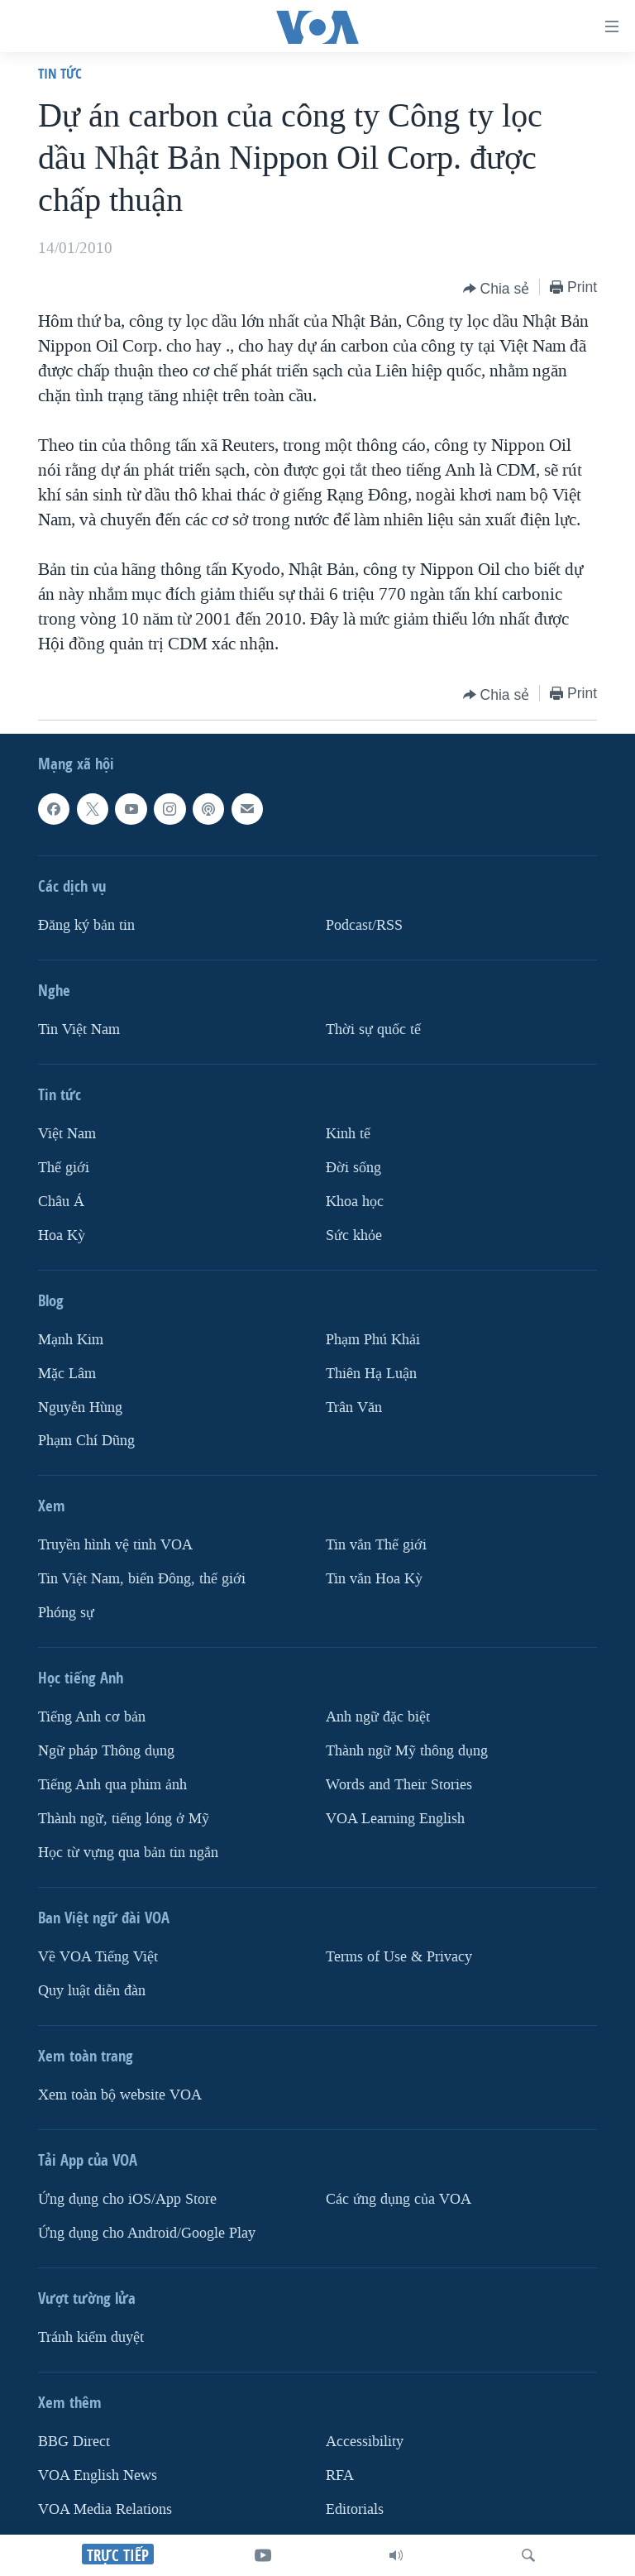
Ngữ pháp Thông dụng (106, 1750)
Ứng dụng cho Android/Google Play (146, 2233)
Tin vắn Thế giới (376, 1544)
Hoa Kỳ (61, 1234)
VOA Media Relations (105, 2508)
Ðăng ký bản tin (86, 924)
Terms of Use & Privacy (399, 1956)
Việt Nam (67, 1132)
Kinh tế (348, 1132)
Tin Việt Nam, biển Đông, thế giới (142, 1578)
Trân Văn (354, 1406)
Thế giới (63, 1166)
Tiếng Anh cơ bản (92, 1716)
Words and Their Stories (399, 1784)
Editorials (355, 2508)
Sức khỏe (354, 1234)
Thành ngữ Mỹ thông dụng (407, 1750)
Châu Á (61, 1200)
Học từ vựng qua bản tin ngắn (128, 1852)
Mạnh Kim (70, 1338)
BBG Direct (74, 2441)
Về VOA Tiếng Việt (98, 1956)
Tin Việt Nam (79, 1028)
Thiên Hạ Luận (371, 1372)
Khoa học (355, 1200)
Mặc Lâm (67, 1372)
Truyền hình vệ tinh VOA (115, 1544)
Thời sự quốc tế (373, 1028)
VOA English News (97, 2474)
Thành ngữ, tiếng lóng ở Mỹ (123, 1818)
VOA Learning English (395, 1818)
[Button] (496, 288)
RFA (340, 2474)
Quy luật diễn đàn (92, 1990)
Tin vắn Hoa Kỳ (374, 1578)
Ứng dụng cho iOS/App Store (127, 2199)
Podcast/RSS (364, 924)
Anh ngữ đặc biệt (378, 1716)
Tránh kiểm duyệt (91, 2337)
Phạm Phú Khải (373, 1338)
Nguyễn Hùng (80, 1406)
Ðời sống (353, 1166)
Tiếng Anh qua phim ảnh (112, 1784)
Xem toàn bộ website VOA (120, 2094)
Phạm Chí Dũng (86, 1440)
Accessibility (364, 2441)
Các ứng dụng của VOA (398, 2199)
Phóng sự (66, 1612)
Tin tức (60, 73)
